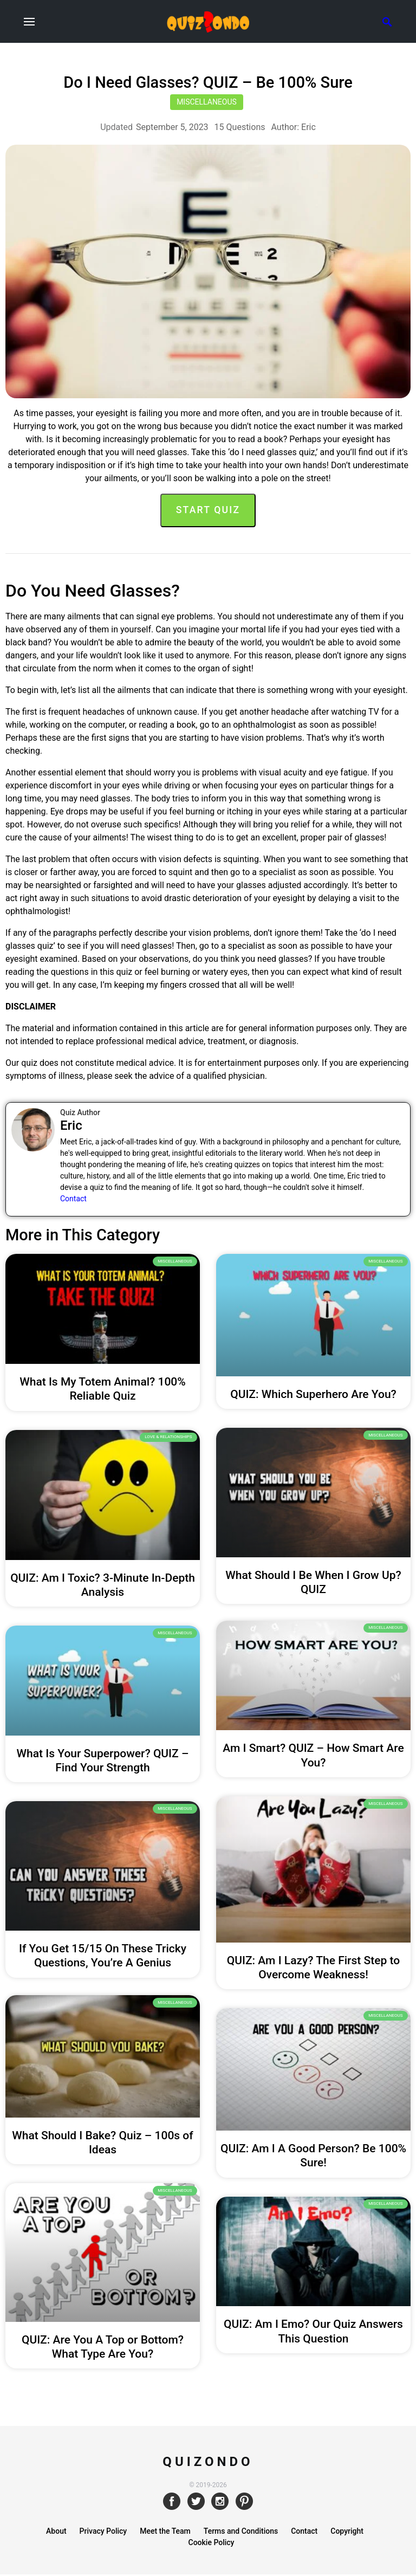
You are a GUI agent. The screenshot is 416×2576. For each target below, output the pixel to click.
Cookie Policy (211, 2544)
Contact (73, 1198)
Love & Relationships (168, 1436)
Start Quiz (208, 509)
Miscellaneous (207, 102)
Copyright (346, 2532)
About (56, 2532)
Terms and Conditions (241, 2532)
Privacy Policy (103, 2532)
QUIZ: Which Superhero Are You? (313, 1394)
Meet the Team (165, 2532)
